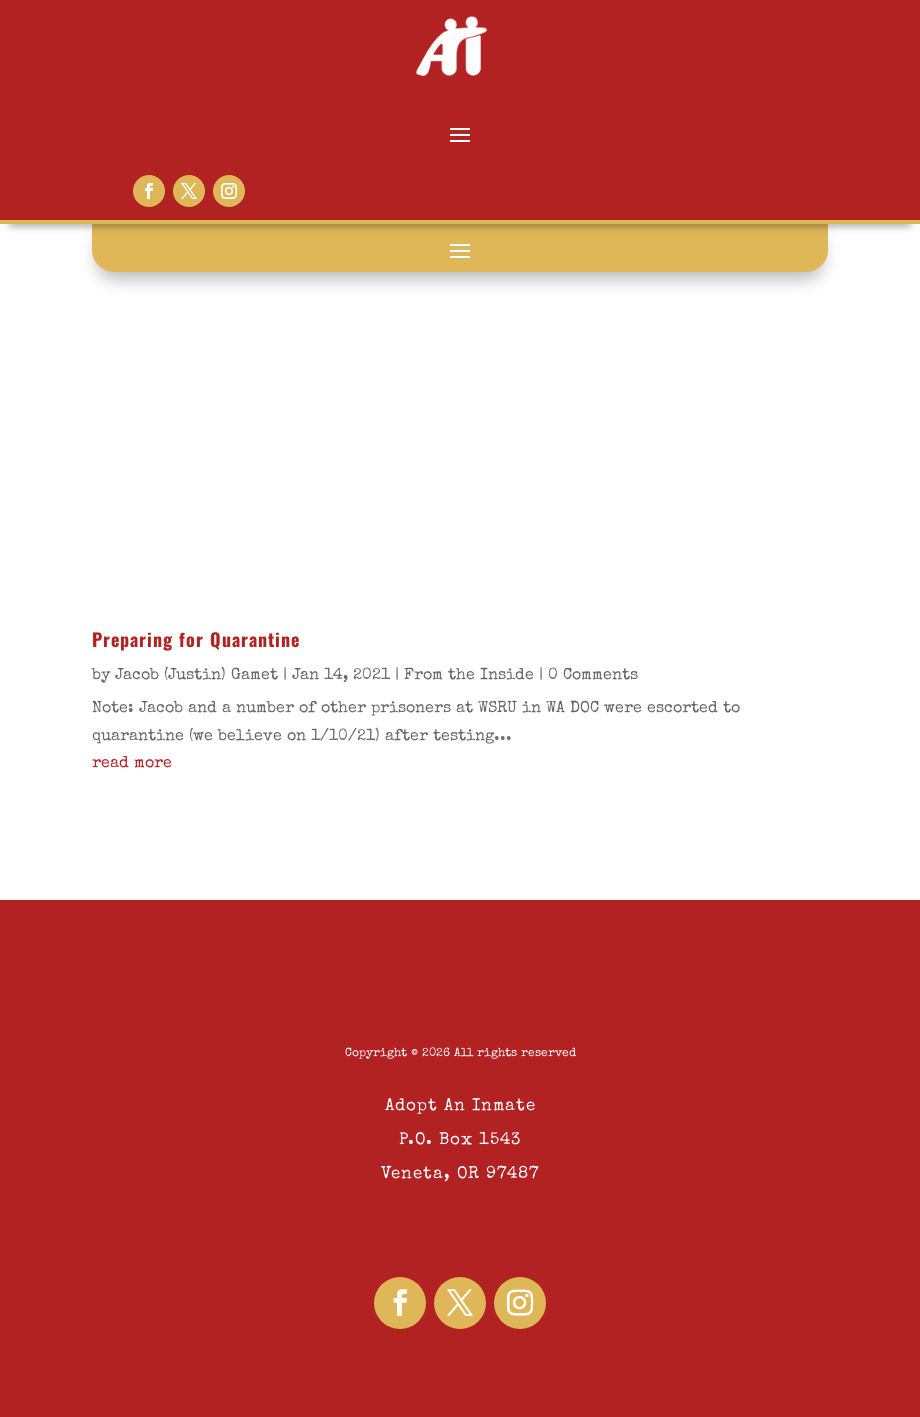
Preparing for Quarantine (196, 639)
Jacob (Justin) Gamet (196, 676)
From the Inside (469, 676)
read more (132, 764)
